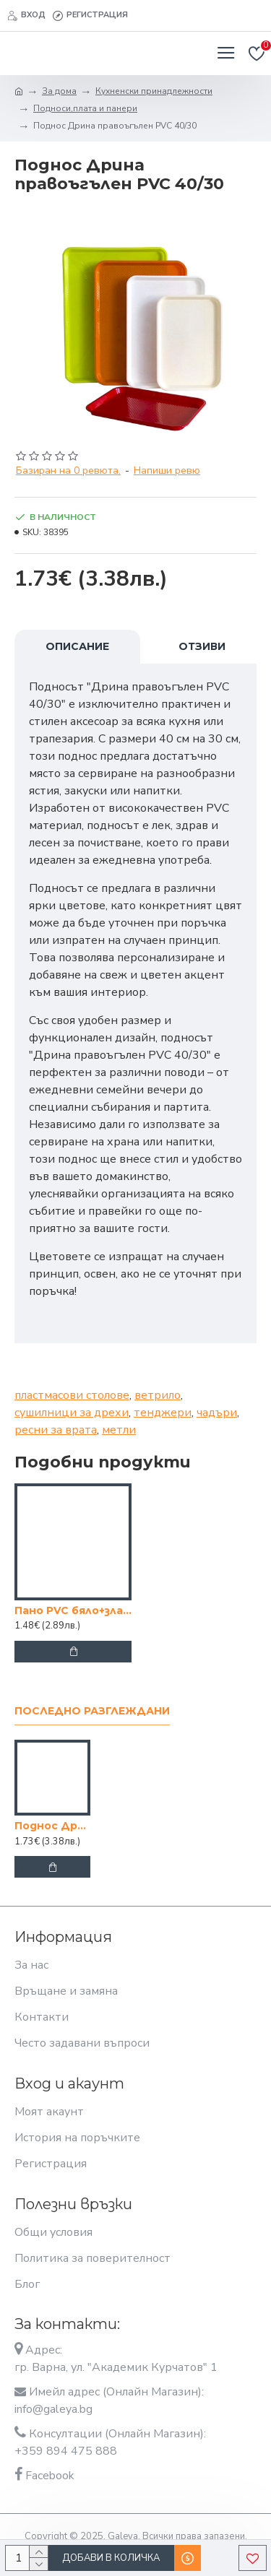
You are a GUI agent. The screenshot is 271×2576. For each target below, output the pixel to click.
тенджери (163, 1413)
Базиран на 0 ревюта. (68, 470)
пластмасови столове (71, 1395)
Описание (77, 646)
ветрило (157, 1395)
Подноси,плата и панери (85, 108)
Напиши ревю (167, 470)
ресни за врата (55, 1430)
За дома (59, 91)
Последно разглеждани (92, 1711)
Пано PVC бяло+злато (73, 1610)
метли (119, 1430)
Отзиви (201, 646)
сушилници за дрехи (71, 1413)
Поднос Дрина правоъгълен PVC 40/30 (52, 1825)
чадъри (217, 1413)
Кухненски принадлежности (153, 91)
